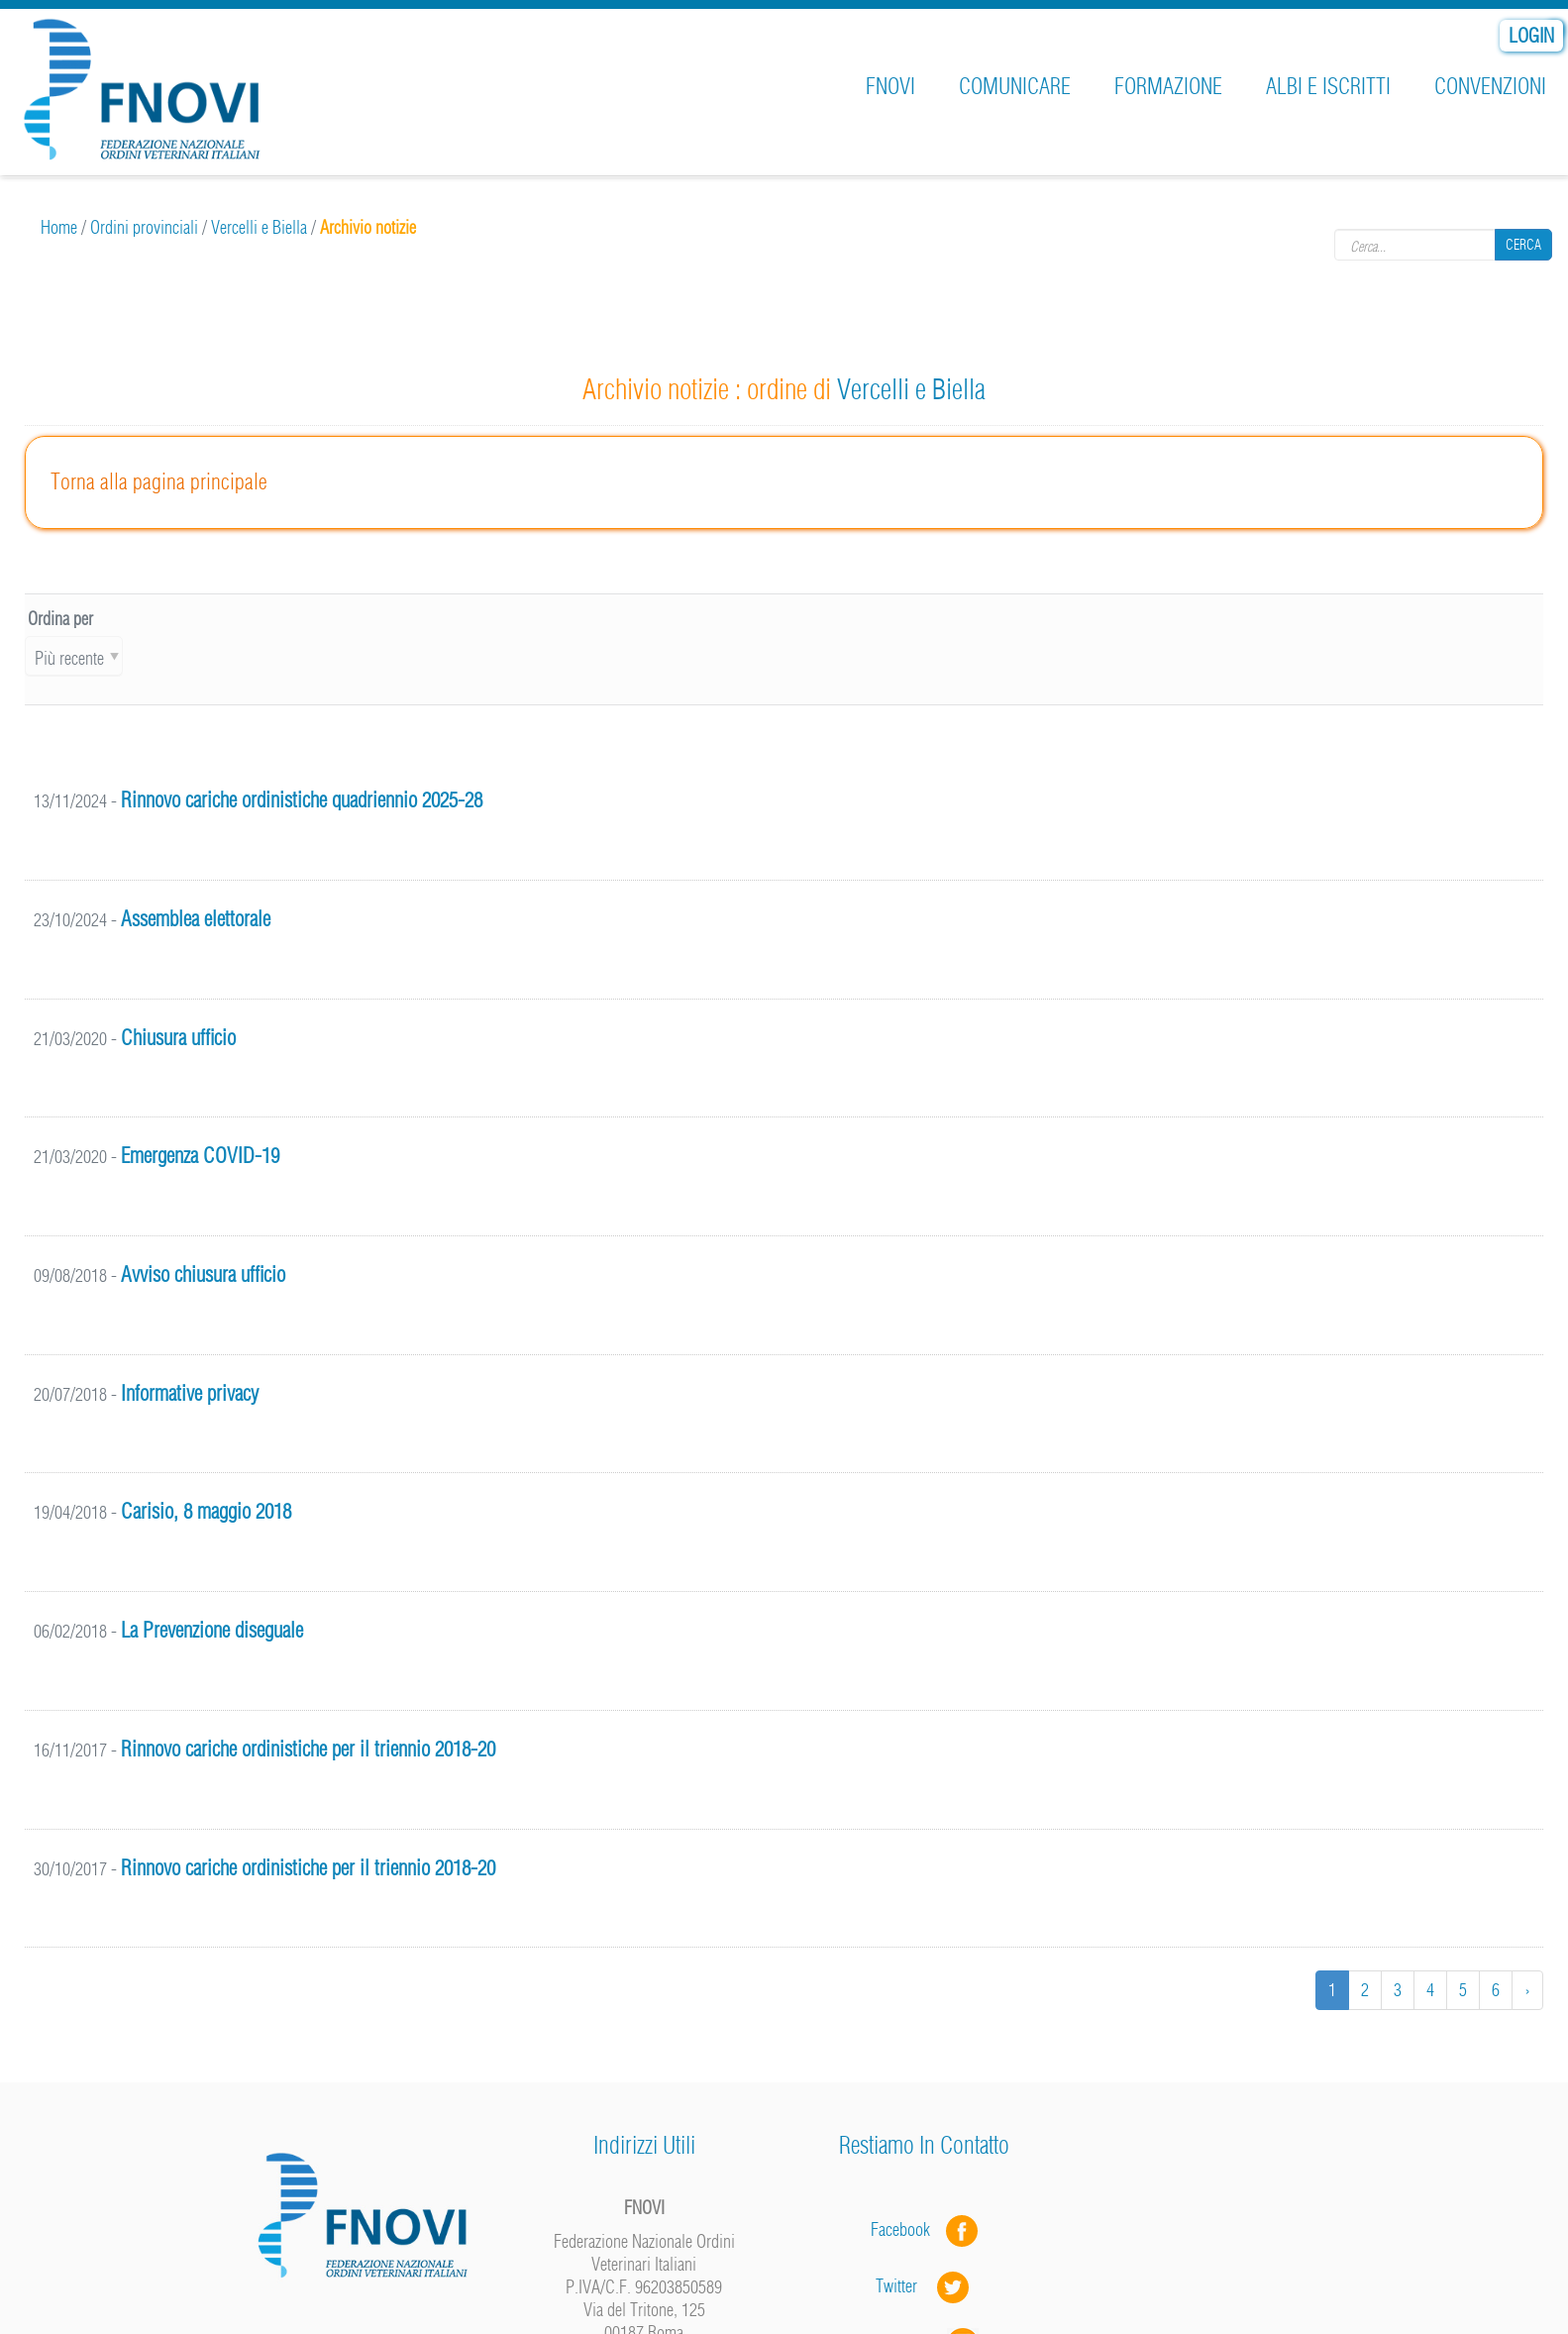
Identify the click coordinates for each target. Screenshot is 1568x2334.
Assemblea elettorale (195, 918)
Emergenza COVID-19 (200, 1155)
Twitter (924, 2286)
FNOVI (890, 86)
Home (59, 227)
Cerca (1523, 245)
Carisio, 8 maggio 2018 (206, 1511)
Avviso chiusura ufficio (203, 1274)
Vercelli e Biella (259, 227)
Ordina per (60, 618)
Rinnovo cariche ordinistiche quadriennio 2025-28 (301, 800)
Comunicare (1015, 86)
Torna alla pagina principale (159, 481)
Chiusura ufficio (178, 1037)
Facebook (906, 2229)
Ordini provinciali (144, 227)
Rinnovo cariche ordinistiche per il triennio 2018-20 (308, 1749)
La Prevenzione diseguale (212, 1630)
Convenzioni (1490, 86)
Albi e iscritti (1328, 86)
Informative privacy (190, 1393)
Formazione (1168, 86)
